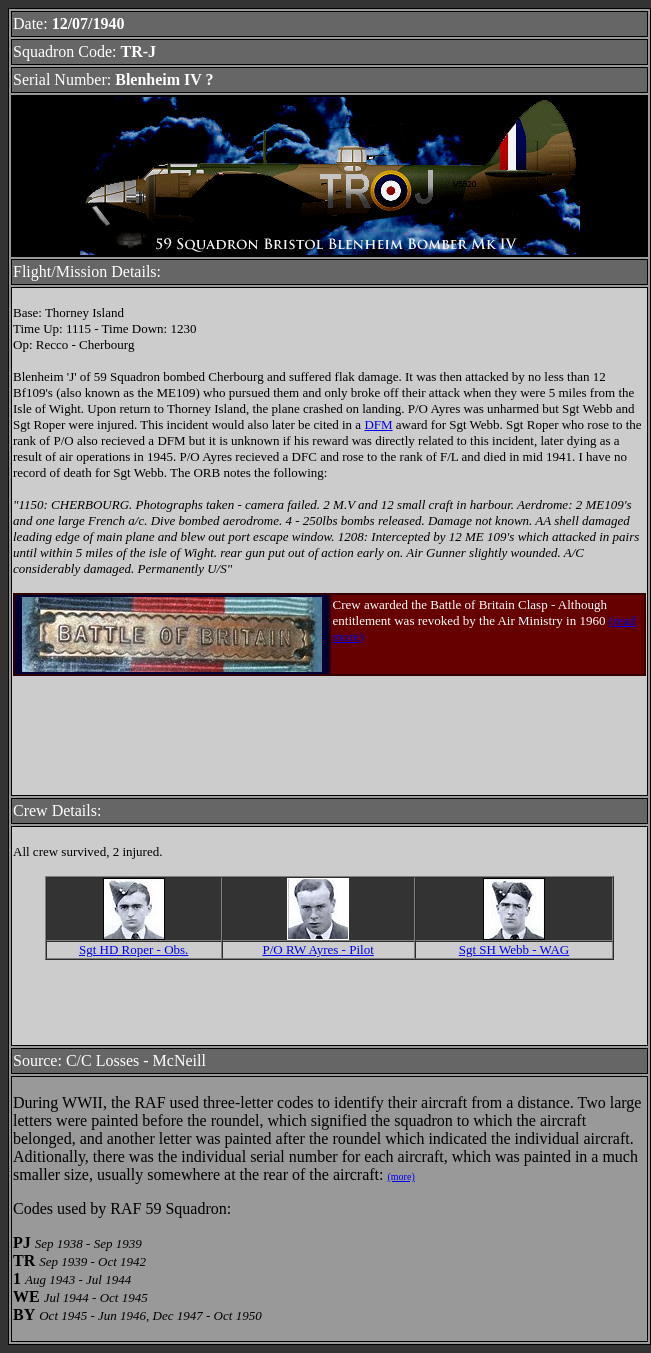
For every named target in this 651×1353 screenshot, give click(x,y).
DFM (378, 424)
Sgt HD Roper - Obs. (133, 949)
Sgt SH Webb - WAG (514, 949)
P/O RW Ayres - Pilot (318, 949)
